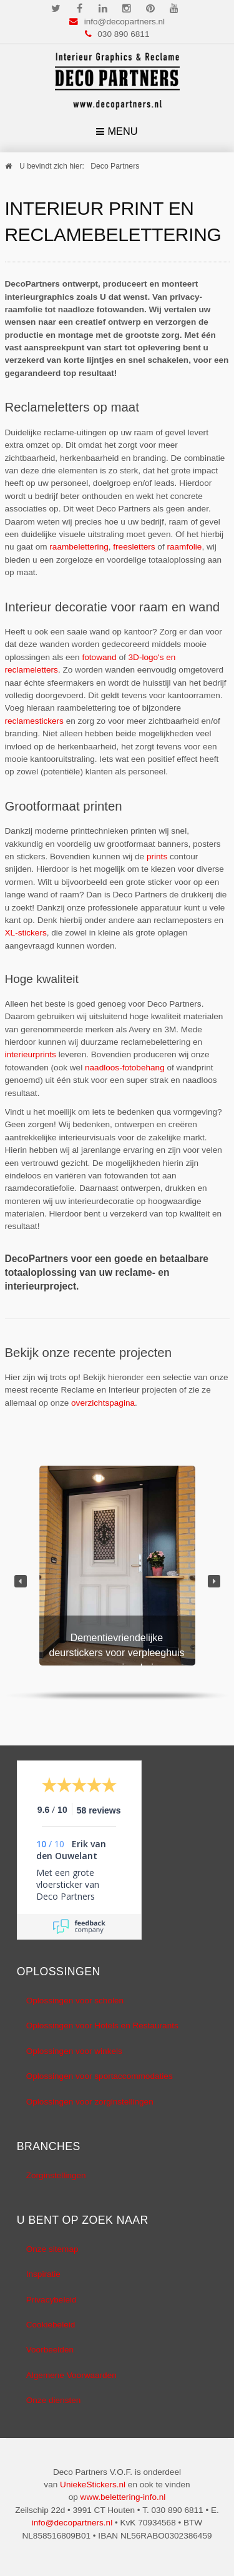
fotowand (99, 657)
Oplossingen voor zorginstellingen (90, 2101)
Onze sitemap (52, 2249)
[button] (20, 1581)
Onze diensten (53, 2400)
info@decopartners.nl (124, 21)
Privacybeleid (51, 2299)
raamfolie (184, 546)
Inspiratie (43, 2274)
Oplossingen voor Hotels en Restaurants (102, 2025)
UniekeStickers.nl (92, 2484)
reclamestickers (34, 721)
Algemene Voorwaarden (71, 2375)
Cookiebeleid (51, 2324)
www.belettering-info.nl (123, 2497)
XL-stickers (26, 932)
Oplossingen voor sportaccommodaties (99, 2076)
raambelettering (78, 546)
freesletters (134, 546)
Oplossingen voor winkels (74, 2051)
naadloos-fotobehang (125, 1067)
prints (157, 856)
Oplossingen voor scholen (75, 2000)
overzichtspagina (103, 1403)
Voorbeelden (50, 2349)
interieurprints (30, 1054)
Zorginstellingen (56, 2175)
